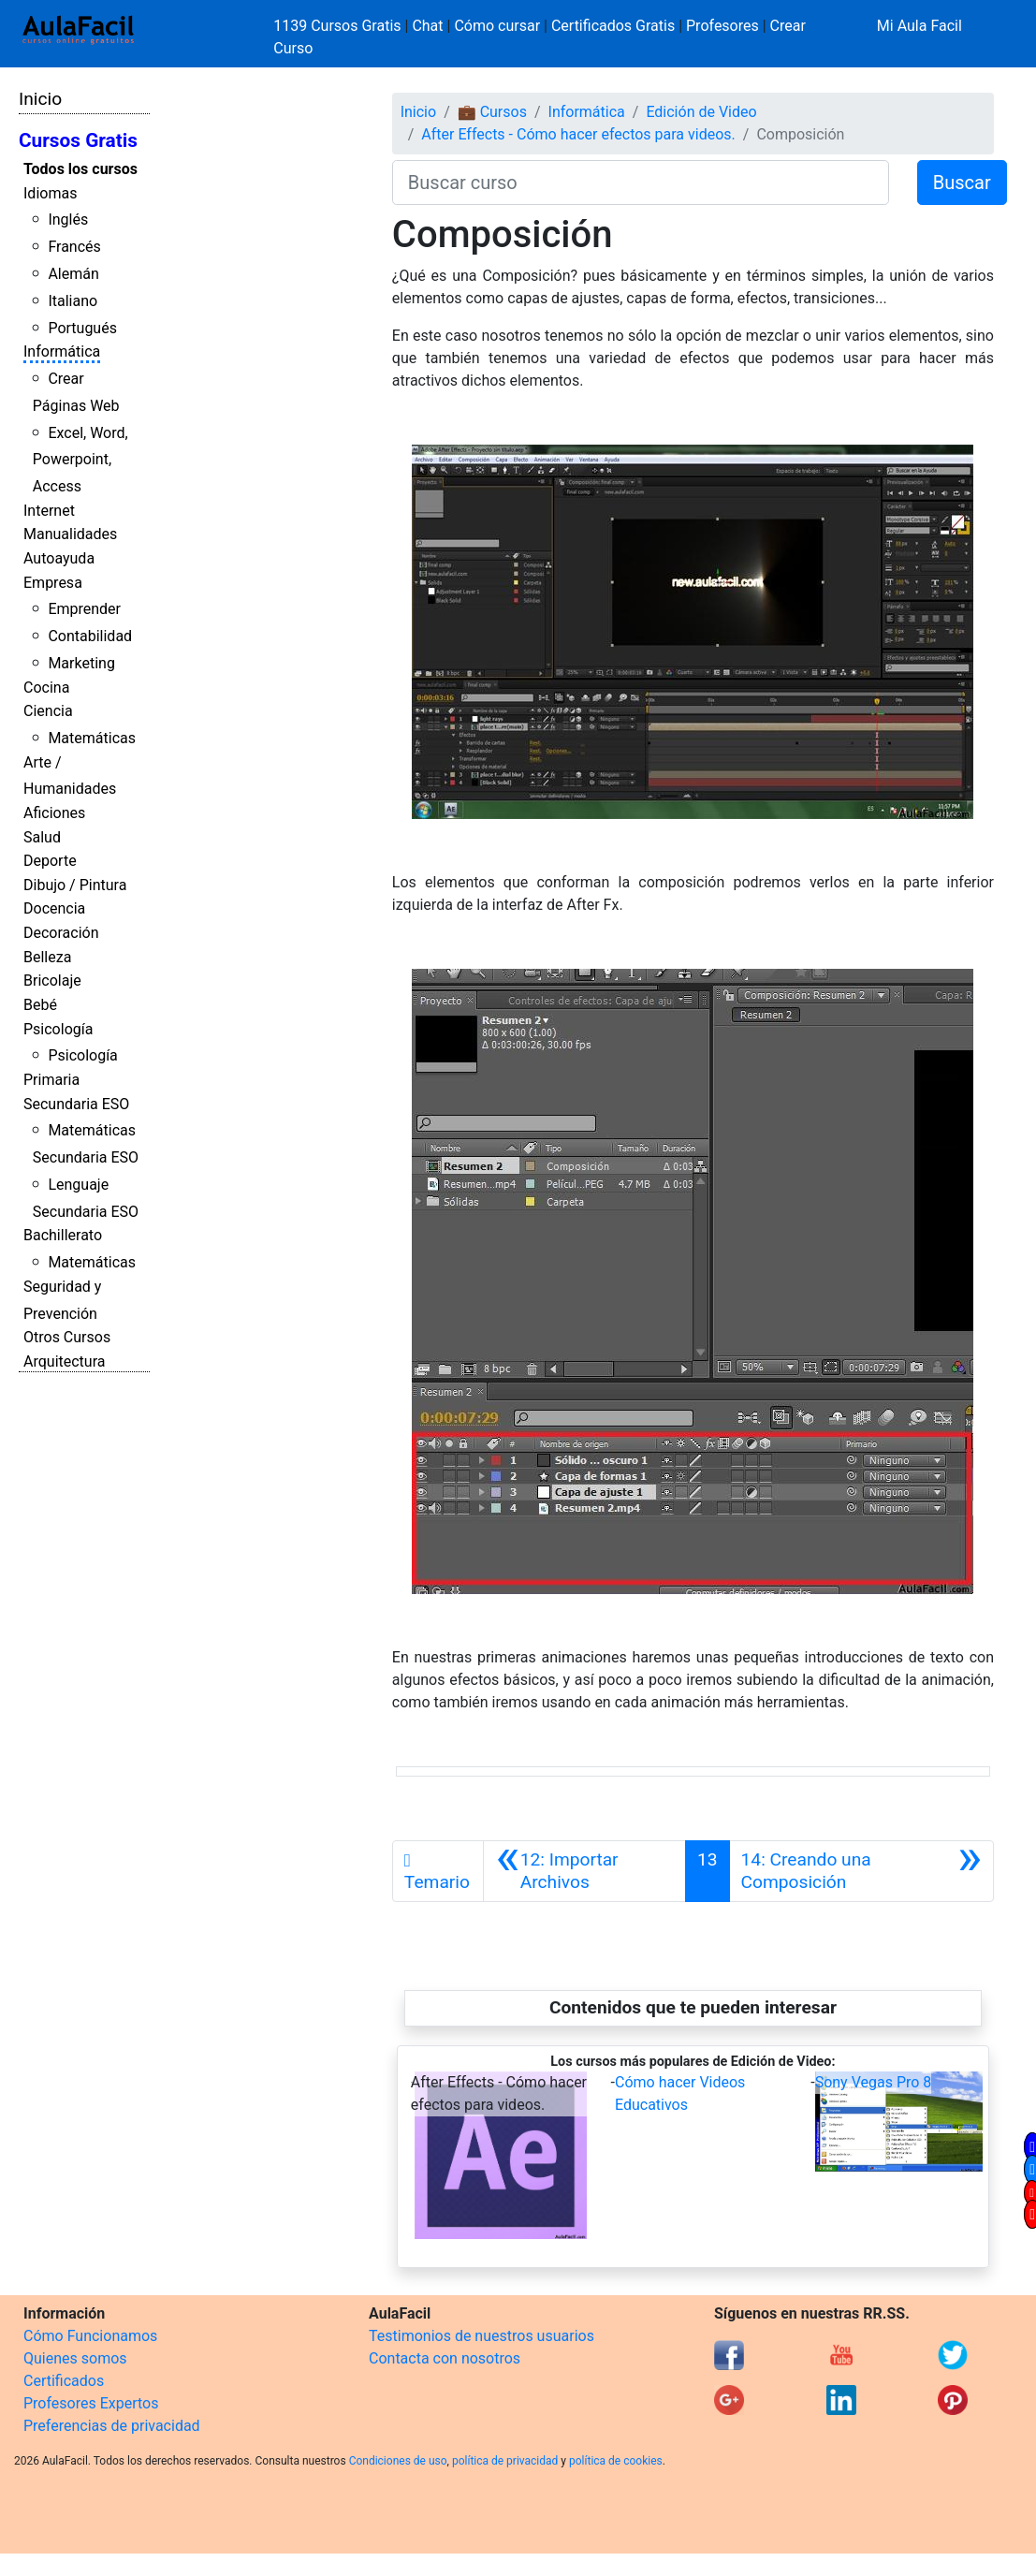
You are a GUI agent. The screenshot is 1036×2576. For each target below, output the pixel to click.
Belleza (47, 957)
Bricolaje (52, 980)
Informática (61, 351)
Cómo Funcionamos (90, 2336)
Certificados (63, 2381)
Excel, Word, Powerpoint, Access (80, 460)
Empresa (52, 583)
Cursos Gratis (78, 140)
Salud (42, 837)
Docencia (54, 908)
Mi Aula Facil (919, 26)
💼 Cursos (492, 112)
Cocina (46, 687)
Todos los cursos (80, 169)
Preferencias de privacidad (111, 2426)
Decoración (61, 933)
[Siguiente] (861, 1871)
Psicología (58, 1029)
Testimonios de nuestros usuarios (481, 2336)
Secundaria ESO (76, 1104)
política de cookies (616, 2460)
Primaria (51, 1080)
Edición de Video (701, 112)
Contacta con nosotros (444, 2358)
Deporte (50, 861)
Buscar (962, 182)
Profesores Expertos (90, 2403)
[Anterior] (584, 1871)
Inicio (40, 99)
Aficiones (54, 813)
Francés (74, 247)
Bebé (40, 1005)
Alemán (73, 274)
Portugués (82, 328)
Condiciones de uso (398, 2460)
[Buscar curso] (640, 182)
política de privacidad (505, 2460)
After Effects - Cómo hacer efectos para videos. (578, 134)
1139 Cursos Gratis (338, 26)
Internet (49, 511)
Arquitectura (64, 1361)
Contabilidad (90, 636)
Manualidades (70, 534)
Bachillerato (62, 1235)
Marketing (81, 663)
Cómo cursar (497, 26)
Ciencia (48, 711)
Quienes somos (75, 2358)
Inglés (68, 219)
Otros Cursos (66, 1337)
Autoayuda (59, 558)
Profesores (722, 26)
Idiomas (50, 193)
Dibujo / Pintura (74, 885)
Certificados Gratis (613, 26)
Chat (427, 26)
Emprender (84, 609)
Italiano (72, 301)
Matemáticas (92, 738)
